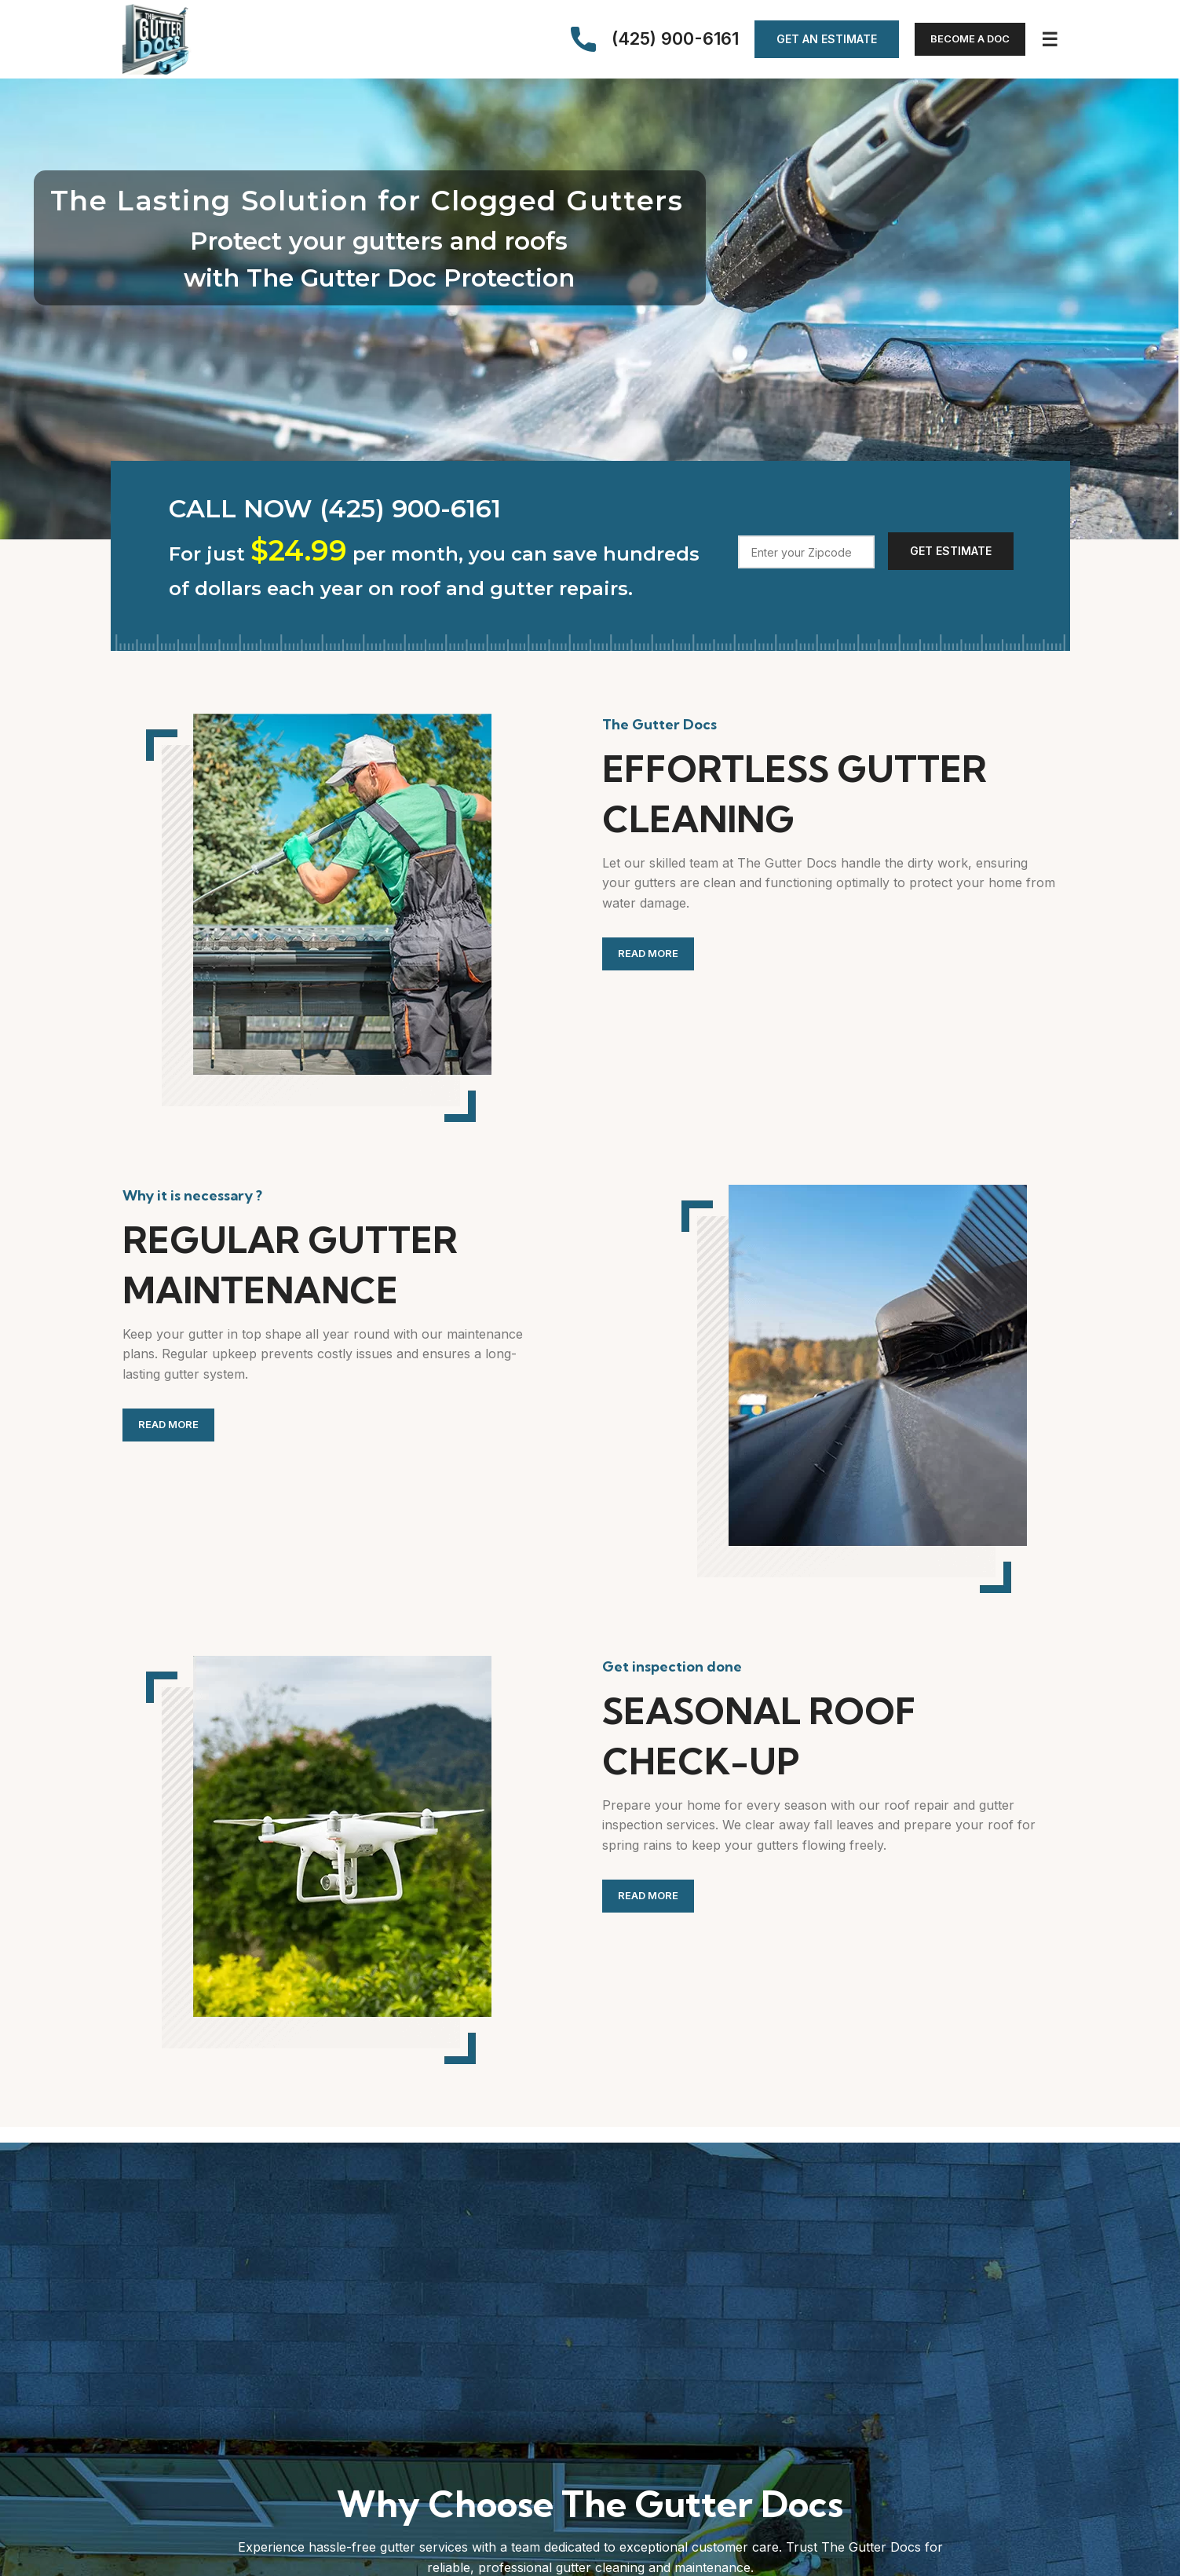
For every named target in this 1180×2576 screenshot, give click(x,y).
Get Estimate (951, 550)
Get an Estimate (826, 39)
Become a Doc (970, 38)
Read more (648, 953)
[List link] (445, 508)
